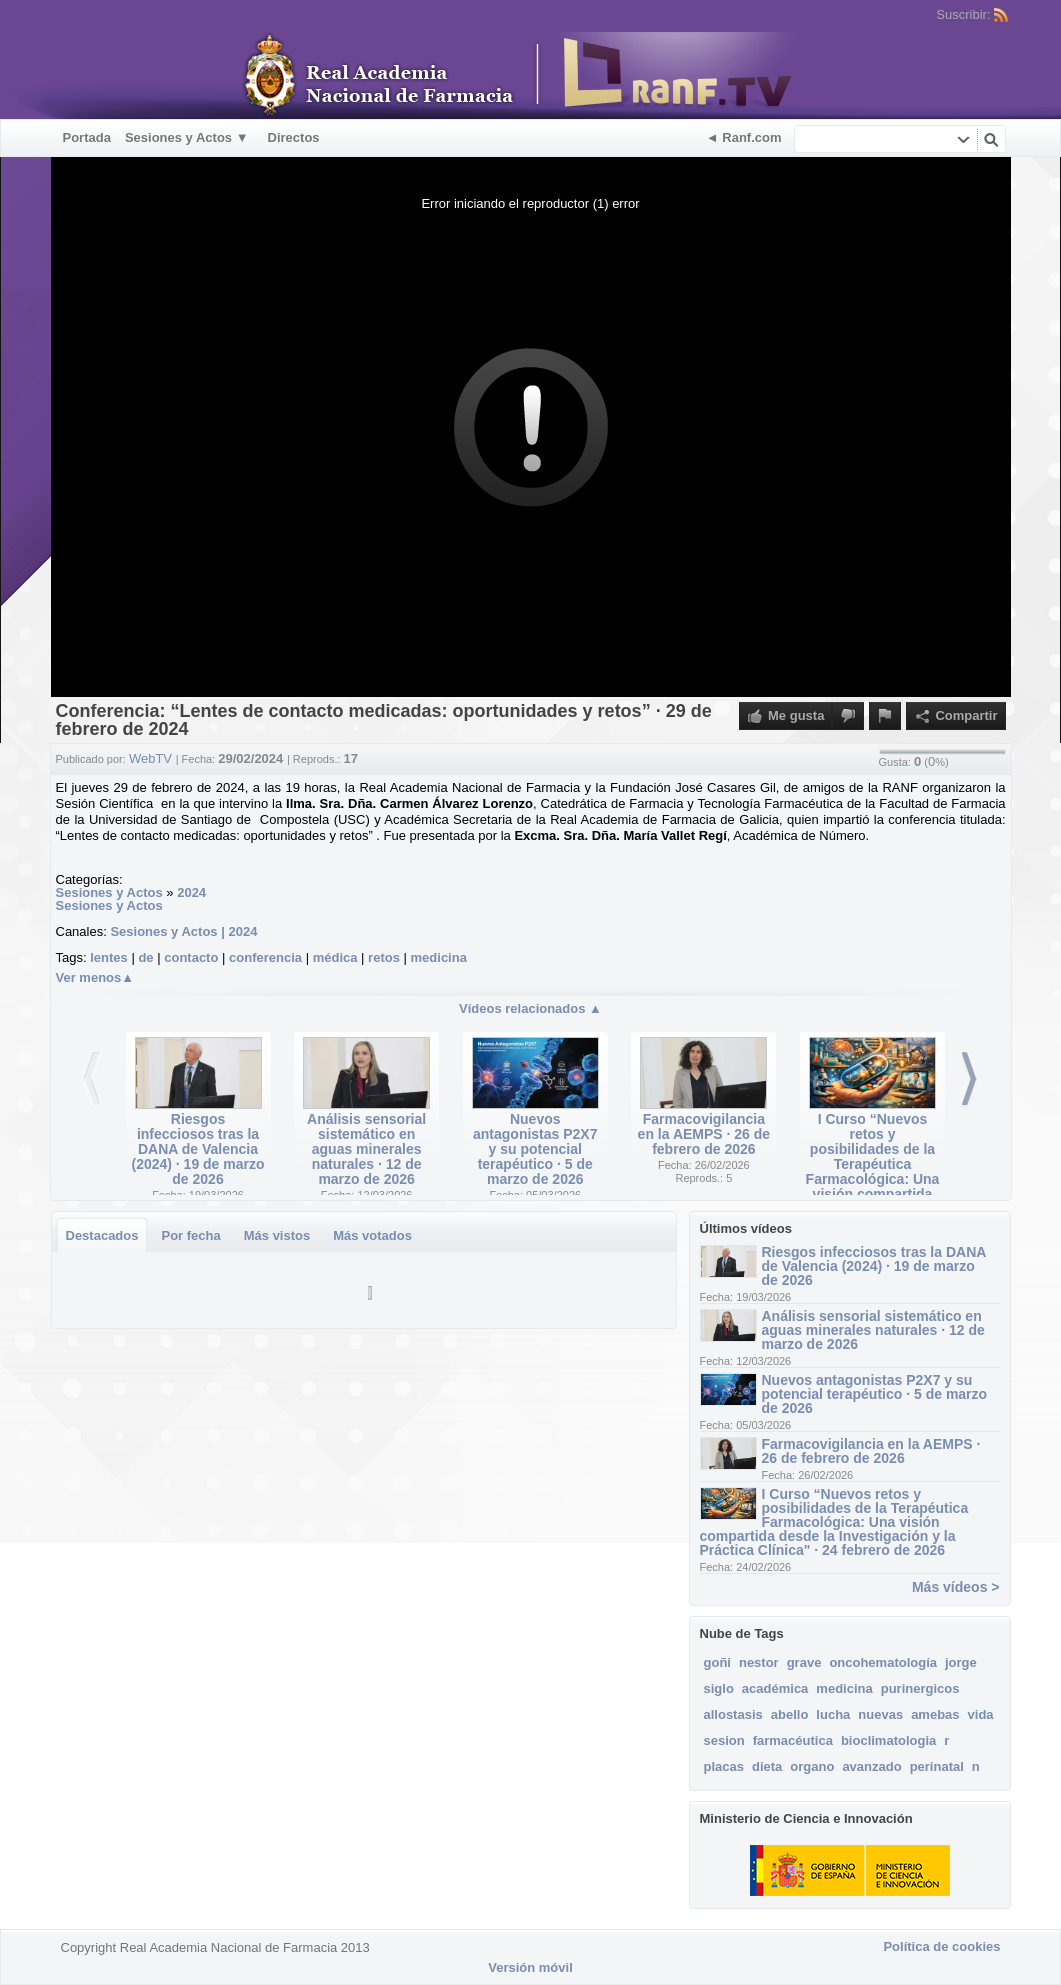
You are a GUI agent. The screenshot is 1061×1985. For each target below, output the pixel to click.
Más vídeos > (956, 1587)
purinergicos (920, 1688)
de (145, 957)
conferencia (265, 957)
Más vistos (277, 1235)
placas (724, 1766)
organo (812, 1766)
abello (790, 1714)
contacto (191, 957)
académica (775, 1688)
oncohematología (883, 1662)
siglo (719, 1688)
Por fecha (190, 1235)
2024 (191, 892)
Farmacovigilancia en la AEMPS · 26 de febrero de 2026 (704, 1134)
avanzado (871, 1766)
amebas (935, 1714)
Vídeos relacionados (530, 1008)
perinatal (937, 1766)
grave (804, 1662)
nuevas (880, 1714)
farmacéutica (793, 1740)
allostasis (733, 1714)
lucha (833, 1714)
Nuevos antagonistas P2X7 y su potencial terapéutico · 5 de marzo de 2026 (535, 1149)
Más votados (372, 1235)
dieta (767, 1766)
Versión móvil (530, 1967)
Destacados (102, 1235)
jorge (961, 1662)
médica (335, 957)
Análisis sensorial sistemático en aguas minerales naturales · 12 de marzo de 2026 (366, 1149)
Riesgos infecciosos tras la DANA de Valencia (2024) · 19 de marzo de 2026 (197, 1149)
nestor (759, 1662)
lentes (109, 957)
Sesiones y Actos (109, 892)
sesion (724, 1740)
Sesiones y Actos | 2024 (183, 931)
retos (384, 957)
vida (981, 1714)
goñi (717, 1662)
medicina (439, 957)
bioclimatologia (888, 1740)
